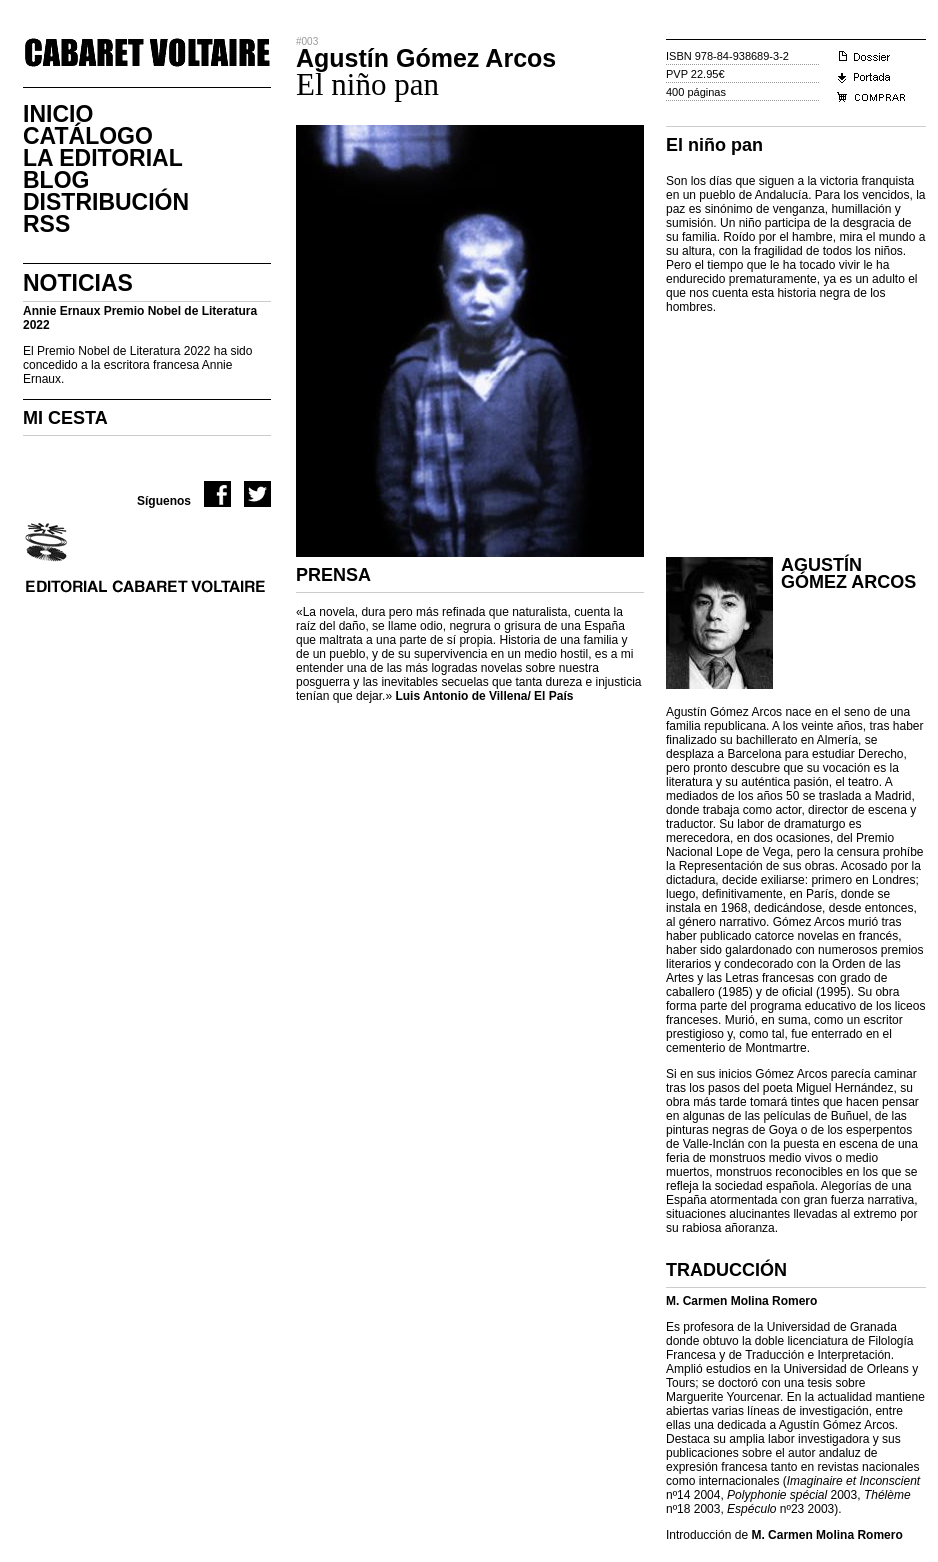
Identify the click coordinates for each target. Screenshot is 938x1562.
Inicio (58, 114)
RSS (46, 224)
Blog (56, 180)
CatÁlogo (88, 136)
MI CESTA (65, 418)
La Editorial (103, 158)
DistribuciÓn (106, 202)
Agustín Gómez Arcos (848, 573)
